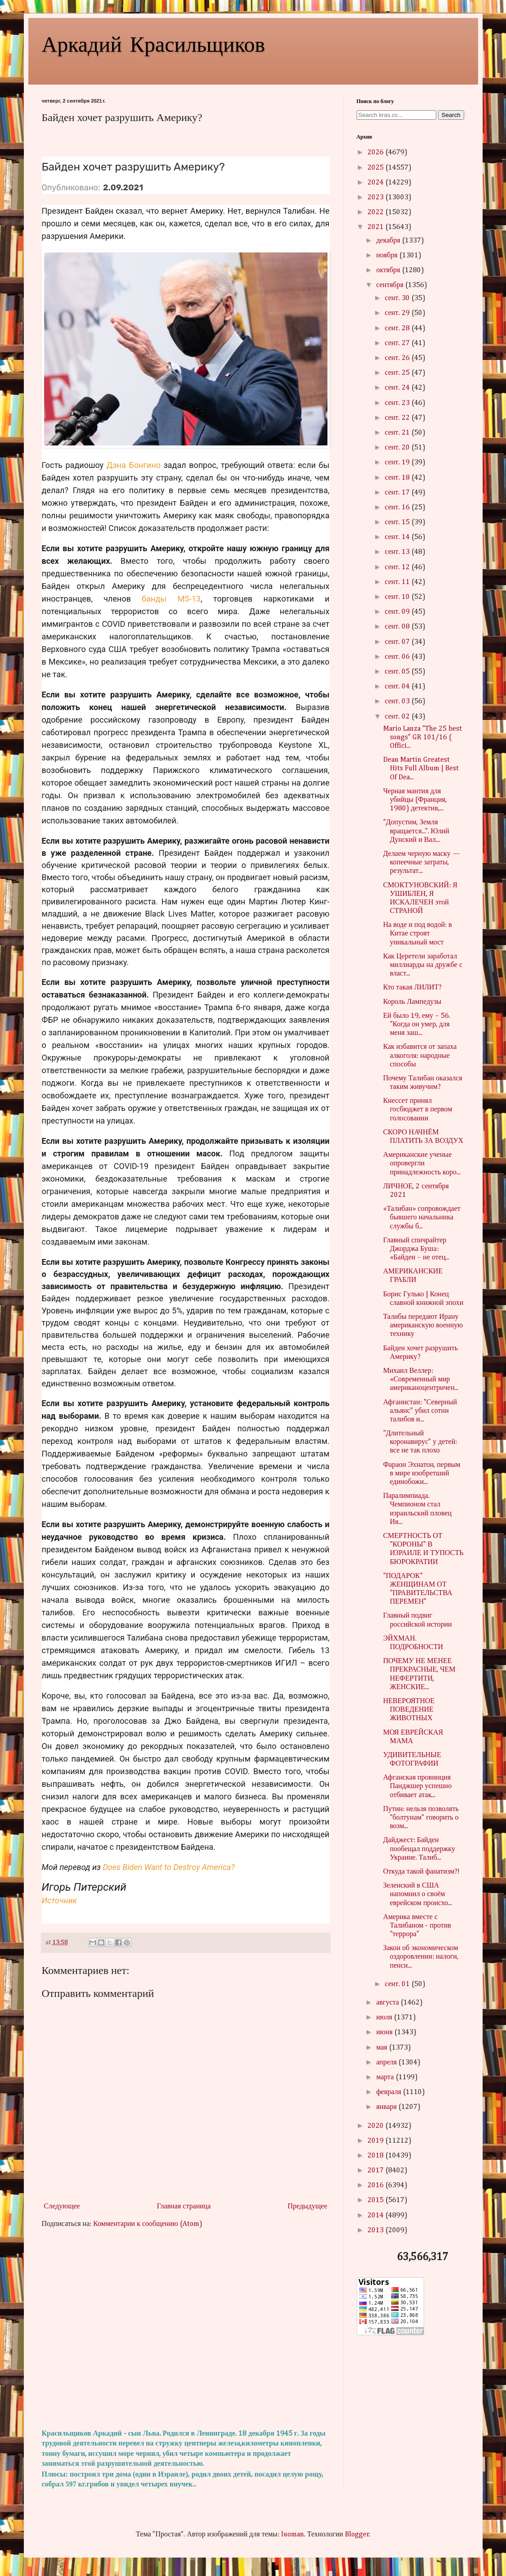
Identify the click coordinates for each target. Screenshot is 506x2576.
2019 (376, 2140)
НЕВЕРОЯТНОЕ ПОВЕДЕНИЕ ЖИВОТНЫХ (409, 1710)
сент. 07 (398, 642)
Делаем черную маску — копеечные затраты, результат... (421, 862)
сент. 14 (398, 537)
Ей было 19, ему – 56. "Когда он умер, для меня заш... (416, 1024)
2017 (376, 2170)
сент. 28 (398, 328)
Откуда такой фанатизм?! (421, 1871)
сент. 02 (398, 716)
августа (388, 2002)
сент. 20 (398, 447)
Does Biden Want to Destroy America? (168, 1867)
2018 (376, 2155)
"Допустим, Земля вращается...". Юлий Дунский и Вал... (416, 831)
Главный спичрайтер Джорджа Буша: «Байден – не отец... (416, 1249)
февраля (389, 2092)
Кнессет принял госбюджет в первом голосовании (417, 1109)
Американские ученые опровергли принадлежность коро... (422, 1163)
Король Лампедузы (412, 1002)
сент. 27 (398, 343)
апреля (387, 2062)
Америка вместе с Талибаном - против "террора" (417, 1926)
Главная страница (184, 2206)
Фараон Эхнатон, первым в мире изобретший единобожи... (422, 1473)
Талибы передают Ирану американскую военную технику (423, 1325)
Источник (59, 1900)
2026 (376, 152)
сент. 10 (398, 597)
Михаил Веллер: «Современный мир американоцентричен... (421, 1379)
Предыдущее (307, 2206)
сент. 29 (398, 313)
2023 (376, 197)
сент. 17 (398, 492)
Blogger (357, 2534)
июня (385, 2032)
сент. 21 (398, 432)
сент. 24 (398, 387)
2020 (376, 2126)
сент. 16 (398, 507)
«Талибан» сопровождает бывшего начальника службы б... (422, 1217)
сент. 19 (398, 462)
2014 (376, 2215)
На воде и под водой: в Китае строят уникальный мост (417, 934)
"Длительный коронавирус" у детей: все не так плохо (420, 1442)
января (387, 2107)
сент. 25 (398, 373)
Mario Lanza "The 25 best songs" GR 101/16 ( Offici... (422, 737)
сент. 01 (398, 1984)
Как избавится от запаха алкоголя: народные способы (420, 1055)
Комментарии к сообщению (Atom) (147, 2224)
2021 (376, 227)
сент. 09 (398, 612)
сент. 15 (398, 522)
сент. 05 (398, 671)
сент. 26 (398, 358)
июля (385, 2017)
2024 (376, 182)
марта (385, 2077)
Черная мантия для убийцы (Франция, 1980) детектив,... (415, 800)
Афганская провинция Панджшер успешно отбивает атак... (417, 1786)
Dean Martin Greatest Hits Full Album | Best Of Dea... (421, 768)
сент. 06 (398, 657)
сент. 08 (398, 626)
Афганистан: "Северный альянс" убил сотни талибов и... (420, 1411)
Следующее (62, 2206)
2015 (376, 2200)
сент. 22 (398, 418)
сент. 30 (398, 298)
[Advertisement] (186, 2329)
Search (451, 115)
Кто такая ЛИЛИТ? (412, 987)
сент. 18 (398, 477)
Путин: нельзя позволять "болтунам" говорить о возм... (421, 1818)
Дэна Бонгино (134, 465)
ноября (387, 255)
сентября (390, 285)
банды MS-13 (171, 598)
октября (389, 270)
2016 (376, 2185)
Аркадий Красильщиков (153, 43)
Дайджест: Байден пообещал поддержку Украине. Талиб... (419, 1849)
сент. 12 (398, 567)
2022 (376, 212)
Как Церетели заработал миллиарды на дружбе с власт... (422, 965)
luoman (292, 2534)
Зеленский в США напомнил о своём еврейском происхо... (417, 1894)
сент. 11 (398, 582)
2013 (376, 2230)
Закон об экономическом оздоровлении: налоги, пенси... (420, 1957)
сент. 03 (398, 701)
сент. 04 (398, 686)
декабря (389, 240)
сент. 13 (398, 552)
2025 (376, 167)
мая (382, 2047)
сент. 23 (398, 403)
